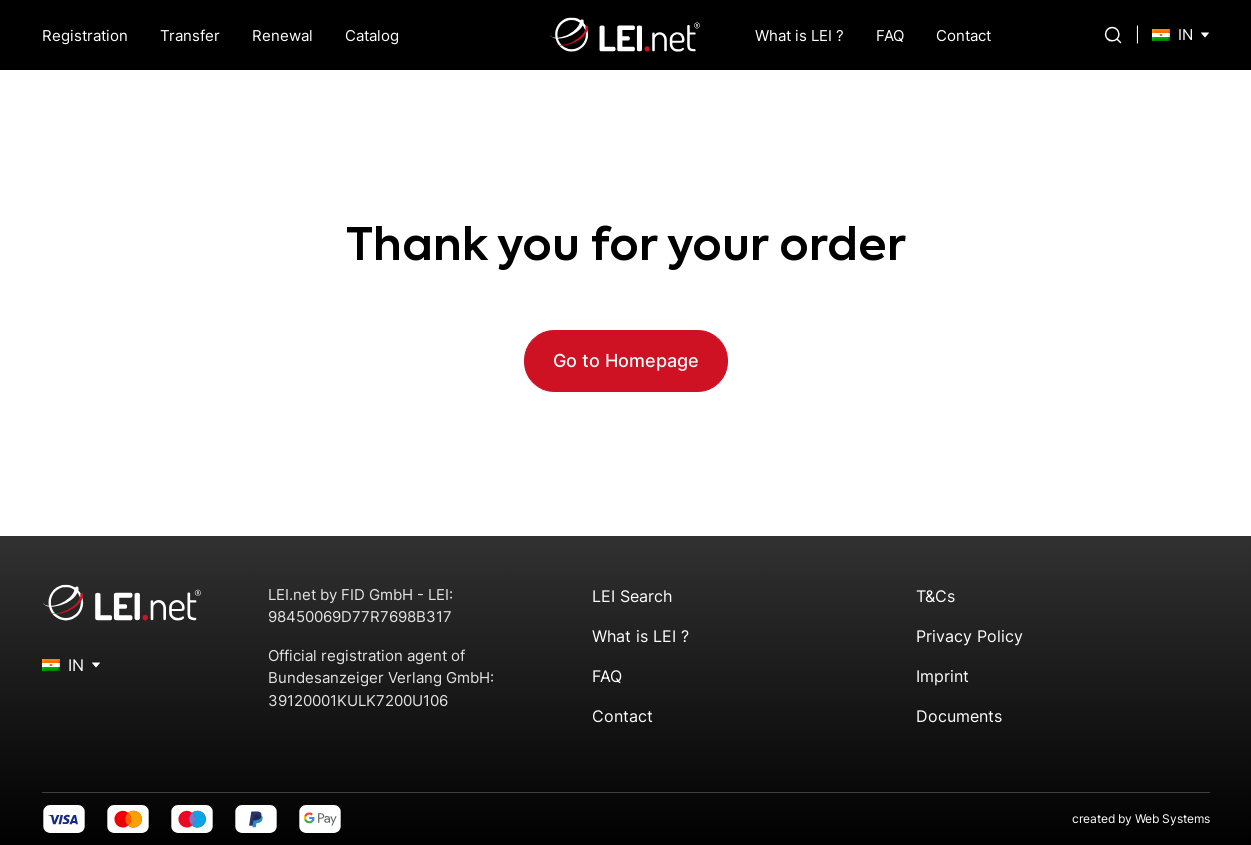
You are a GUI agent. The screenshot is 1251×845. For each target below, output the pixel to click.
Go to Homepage (626, 360)
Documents (959, 716)
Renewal (282, 35)
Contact (963, 35)
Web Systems (1172, 818)
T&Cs (935, 596)
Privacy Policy (969, 636)
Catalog (372, 35)
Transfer (190, 35)
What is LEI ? (799, 35)
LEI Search (632, 596)
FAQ (890, 35)
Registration (85, 35)
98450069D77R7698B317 (360, 616)
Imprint (942, 676)
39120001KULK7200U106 (358, 700)
